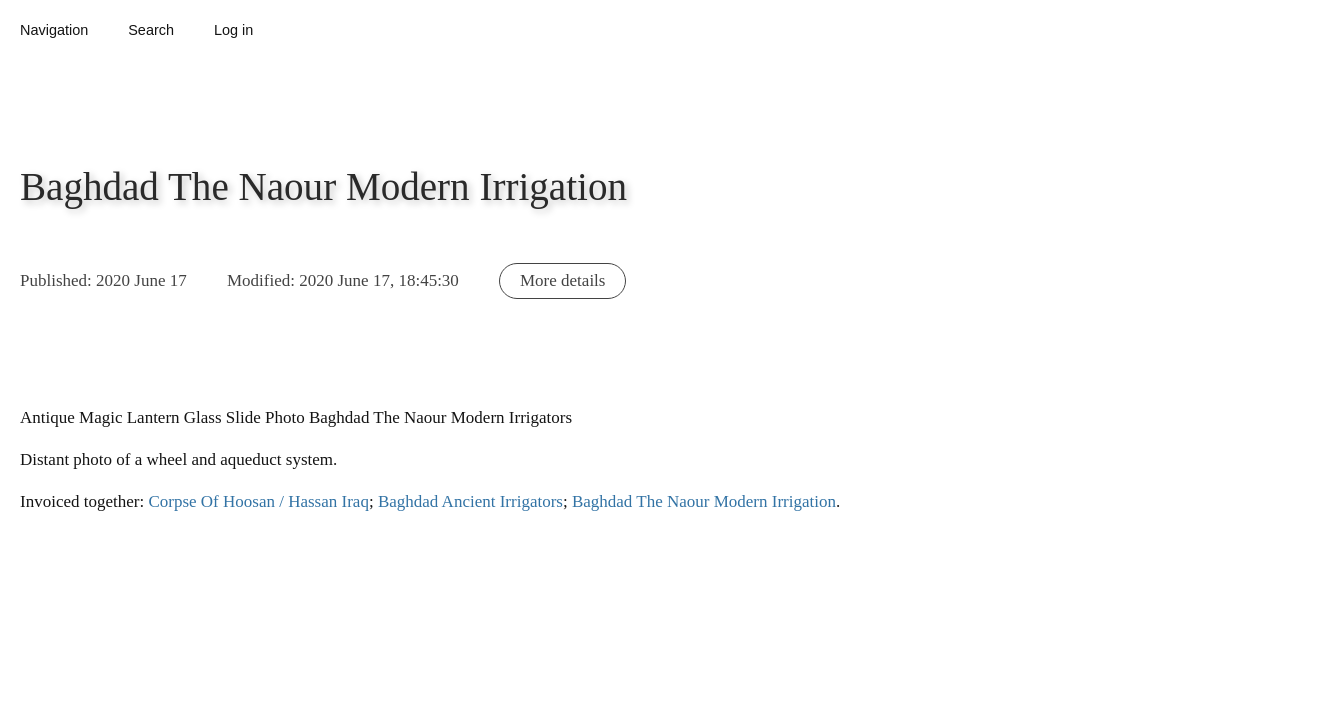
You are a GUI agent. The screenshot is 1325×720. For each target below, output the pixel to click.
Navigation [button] (54, 30)
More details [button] (562, 280)
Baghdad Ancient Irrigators (470, 501)
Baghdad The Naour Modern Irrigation (704, 501)
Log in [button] (233, 30)
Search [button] (151, 30)
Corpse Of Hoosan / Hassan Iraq (258, 501)
